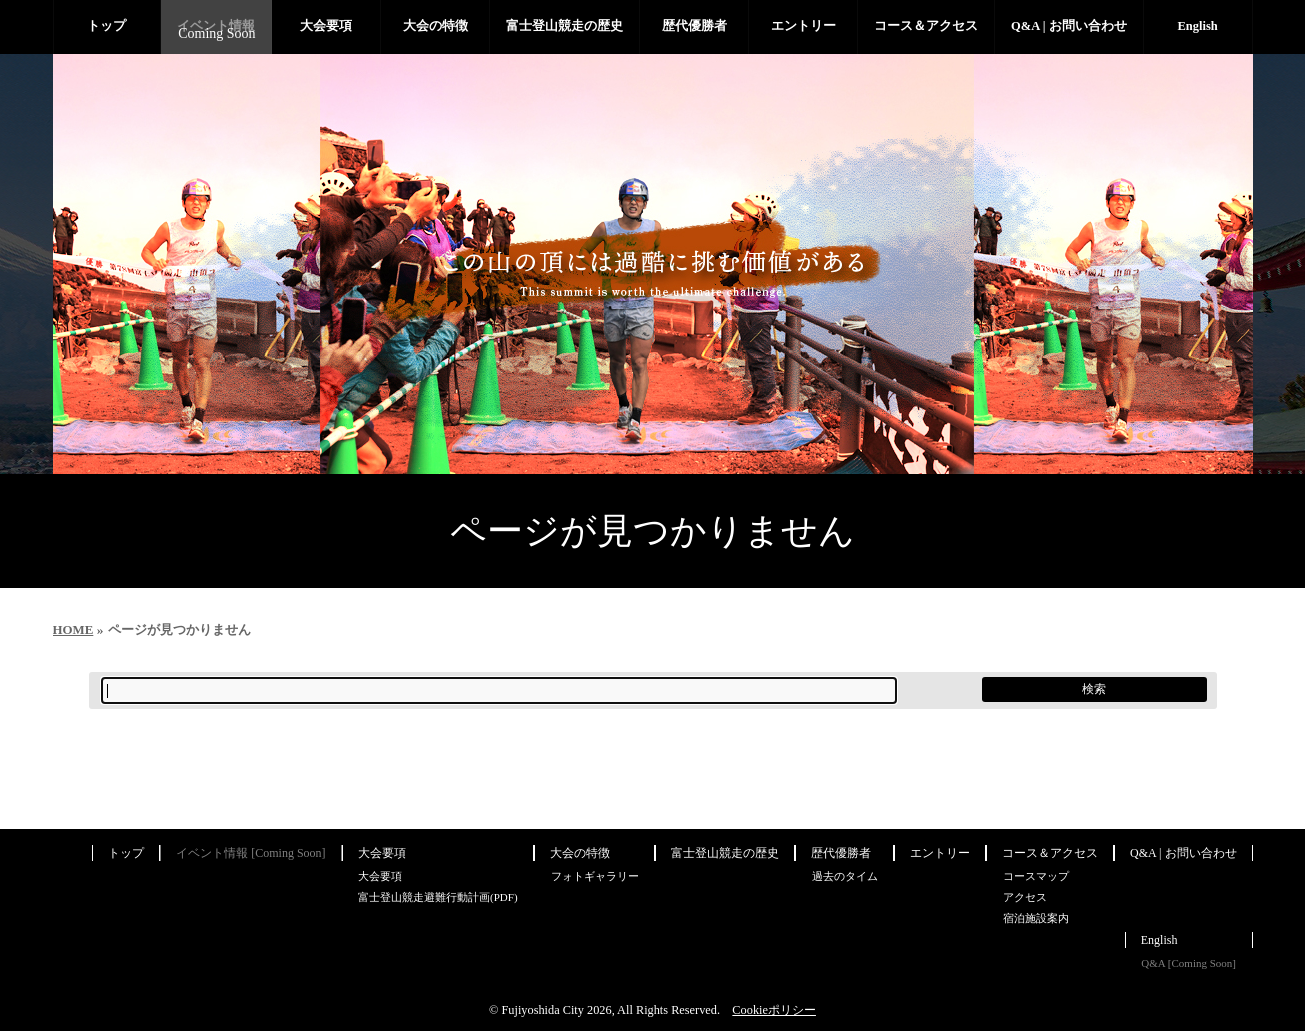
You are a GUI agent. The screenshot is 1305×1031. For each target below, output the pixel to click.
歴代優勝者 (841, 853)
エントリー (940, 853)
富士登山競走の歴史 (725, 853)
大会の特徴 (580, 853)
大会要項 (382, 853)
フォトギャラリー (595, 876)
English (1159, 940)
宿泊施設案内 (1036, 918)
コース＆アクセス (1050, 853)
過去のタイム (845, 876)
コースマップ (1036, 876)
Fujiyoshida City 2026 (556, 1010)
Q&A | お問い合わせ (1183, 853)
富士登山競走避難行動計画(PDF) (438, 897)
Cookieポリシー (774, 1010)
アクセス (1025, 897)
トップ (126, 853)
